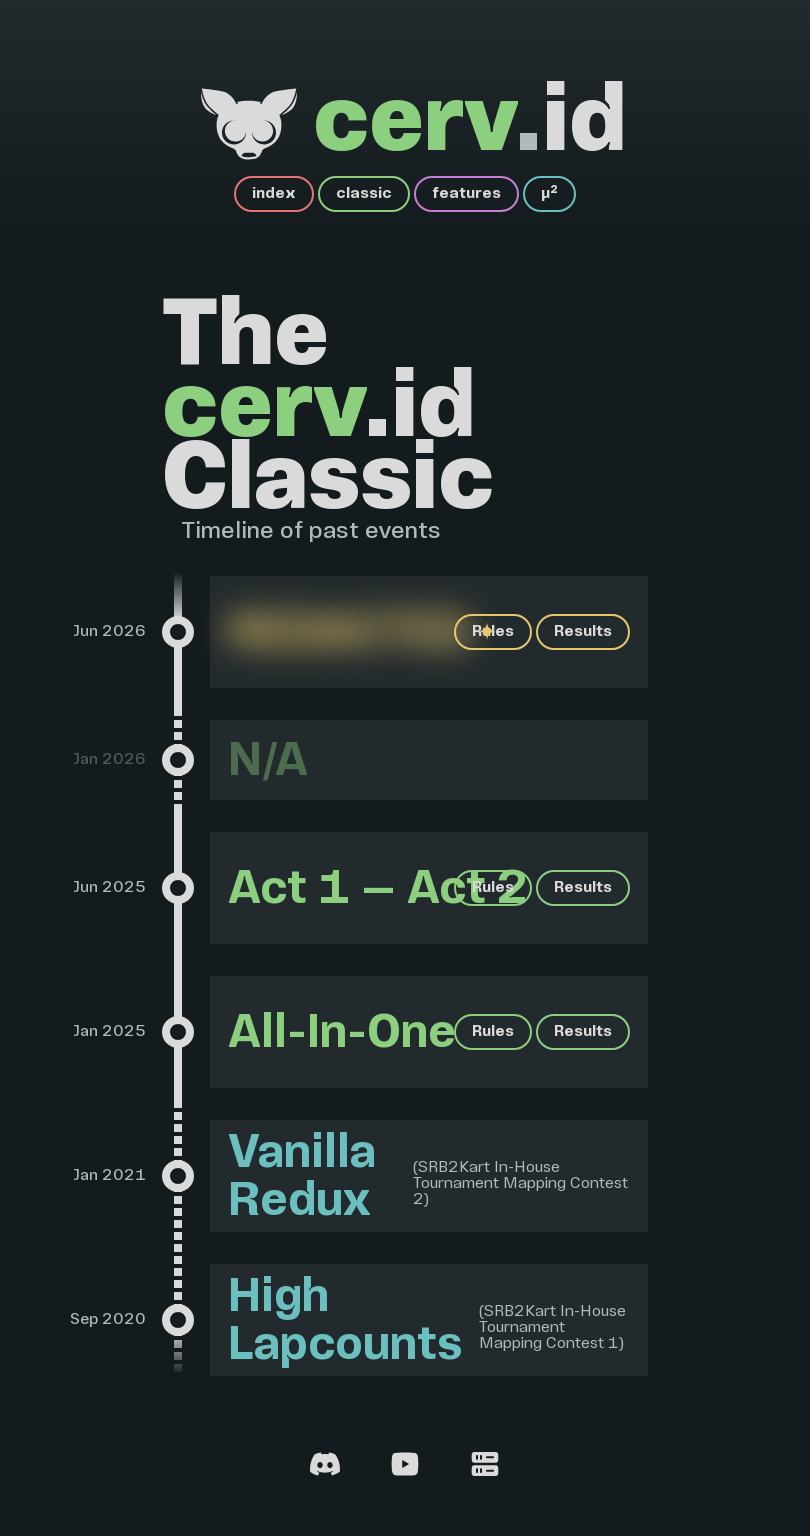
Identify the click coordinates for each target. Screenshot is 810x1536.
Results (583, 632)
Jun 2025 (109, 888)
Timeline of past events (311, 532)
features (466, 194)
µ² (549, 194)
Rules (493, 632)
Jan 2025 (109, 1032)
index (274, 194)
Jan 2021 (109, 1176)
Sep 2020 (108, 1320)
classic (364, 194)
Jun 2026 (109, 632)
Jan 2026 (109, 760)
